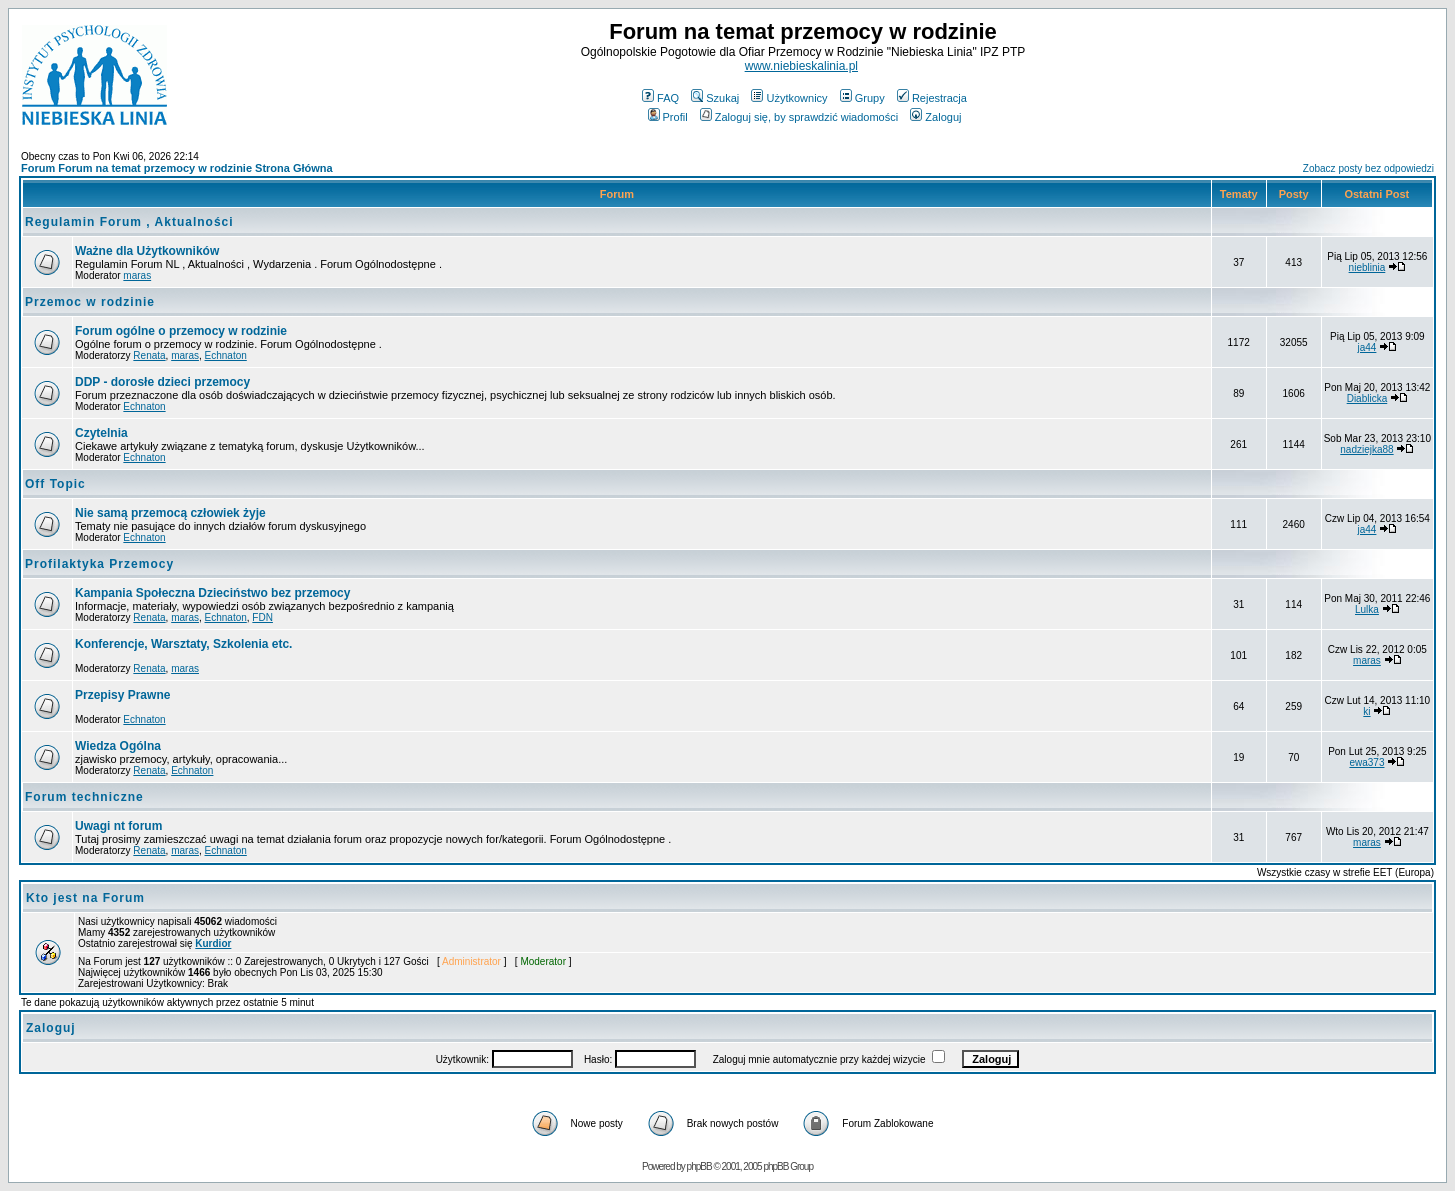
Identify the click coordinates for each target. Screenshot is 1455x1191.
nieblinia (1367, 267)
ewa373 (1366, 762)
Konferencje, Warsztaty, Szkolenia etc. (183, 644)
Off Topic (55, 484)
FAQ (660, 98)
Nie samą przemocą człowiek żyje (170, 513)
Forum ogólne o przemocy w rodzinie (181, 331)
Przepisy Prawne (122, 695)
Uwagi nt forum (118, 826)
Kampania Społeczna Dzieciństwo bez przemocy (212, 593)
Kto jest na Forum (85, 898)
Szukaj (715, 98)
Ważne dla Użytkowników (147, 251)
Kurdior (213, 943)
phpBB (699, 1166)
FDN (262, 617)
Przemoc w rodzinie (90, 302)
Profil (668, 117)
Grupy (862, 98)
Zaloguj (935, 117)
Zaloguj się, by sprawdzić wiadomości (799, 117)
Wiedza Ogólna (118, 746)
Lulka (1367, 609)
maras (137, 275)
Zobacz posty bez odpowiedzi (1368, 168)
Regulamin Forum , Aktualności (129, 222)
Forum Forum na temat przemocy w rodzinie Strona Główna (177, 168)
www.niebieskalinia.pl (801, 66)
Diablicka (1367, 398)
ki (1366, 711)
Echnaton (226, 355)
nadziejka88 (1366, 449)
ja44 (1367, 347)
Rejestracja (932, 98)
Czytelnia (101, 433)
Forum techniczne (84, 797)
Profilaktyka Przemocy (99, 564)
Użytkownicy (789, 98)
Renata (149, 355)
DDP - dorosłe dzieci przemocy (162, 382)
